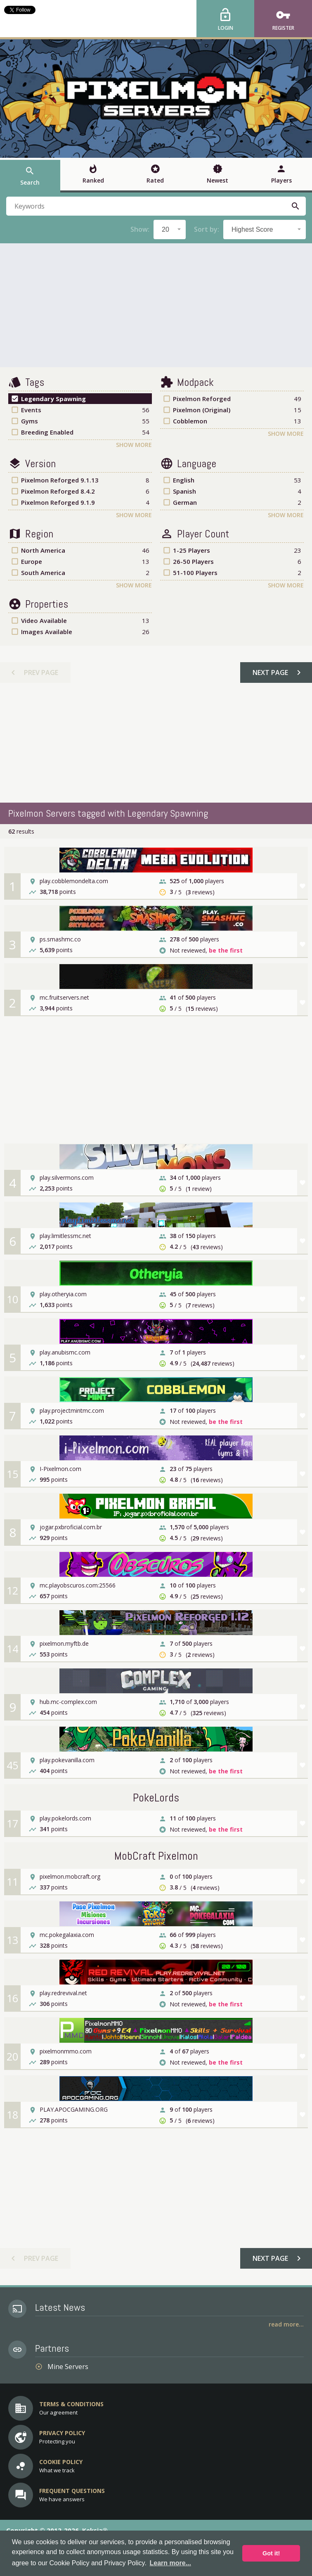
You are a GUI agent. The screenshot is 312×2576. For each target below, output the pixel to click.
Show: (139, 229)
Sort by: (206, 229)
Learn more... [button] (170, 2562)
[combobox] (170, 229)
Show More (134, 445)
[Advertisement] (156, 305)
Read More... (286, 2324)
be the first (226, 950)
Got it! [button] (271, 2553)
